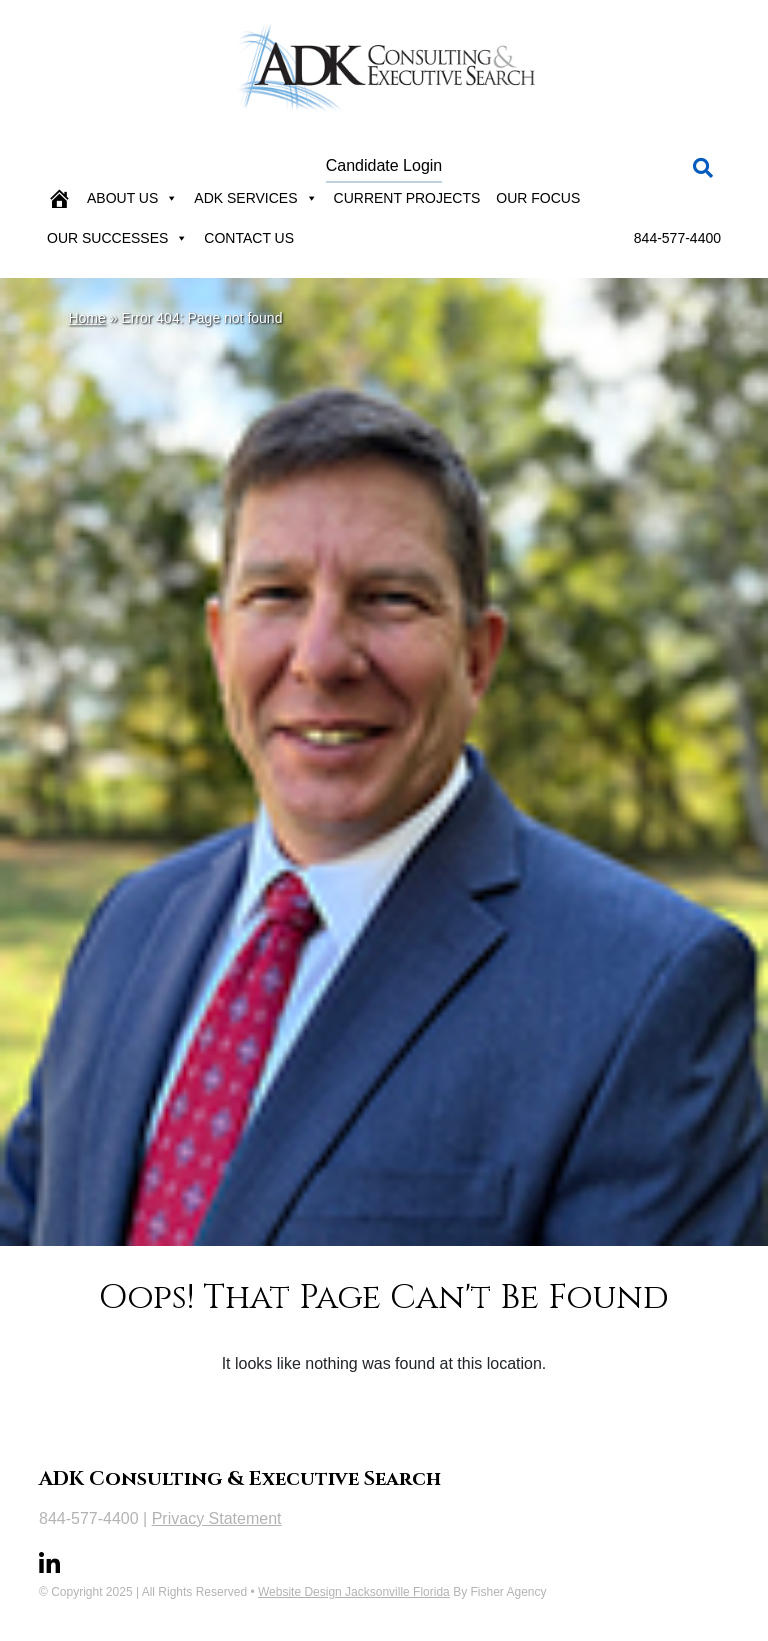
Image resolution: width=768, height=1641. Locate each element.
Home (86, 318)
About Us (132, 198)
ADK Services (255, 198)
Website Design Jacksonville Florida (354, 1592)
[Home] (59, 198)
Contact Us (249, 238)
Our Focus (538, 198)
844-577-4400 (677, 238)
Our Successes (117, 238)
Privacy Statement (217, 1518)
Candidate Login (384, 165)
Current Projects (407, 198)
